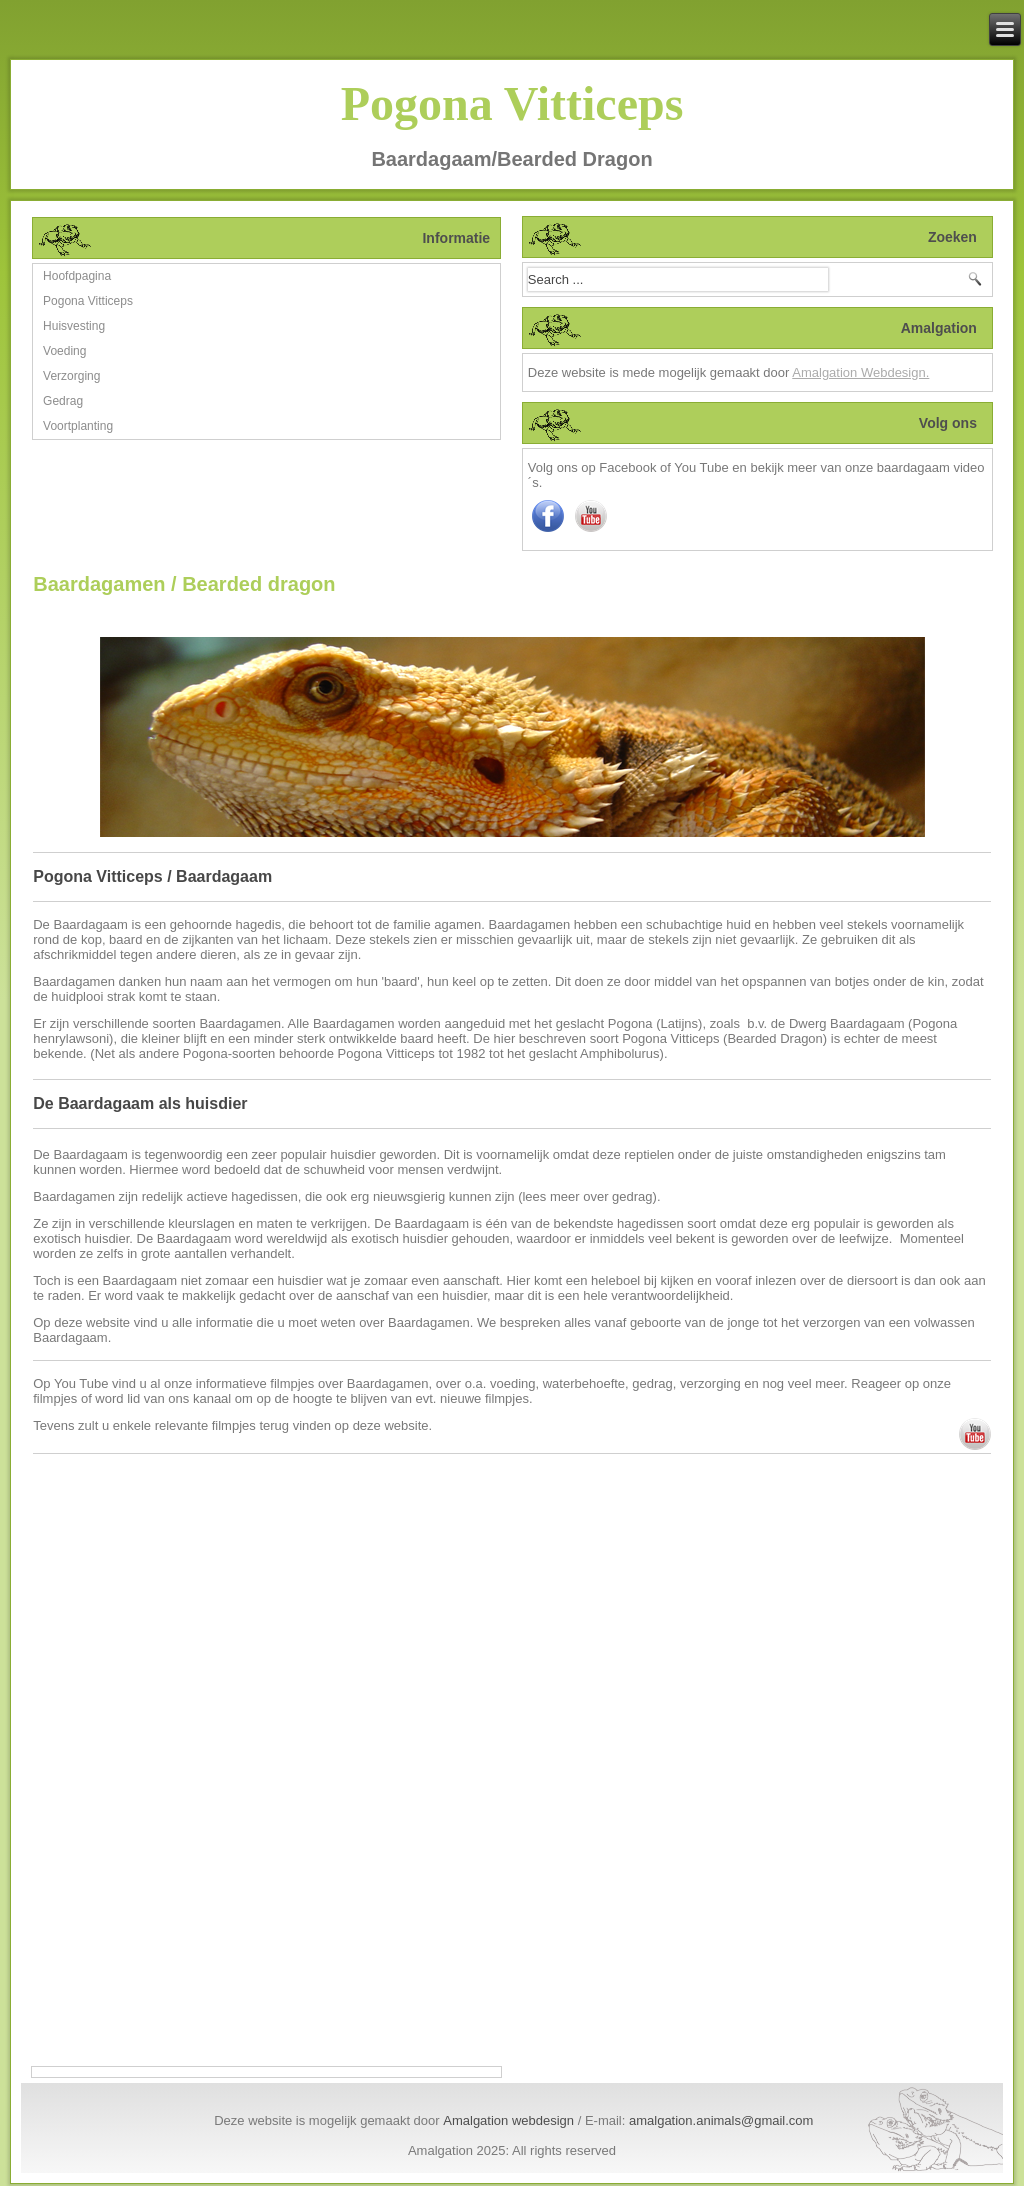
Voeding (64, 351)
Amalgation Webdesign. (860, 372)
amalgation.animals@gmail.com (721, 2120)
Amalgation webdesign (508, 2120)
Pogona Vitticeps (512, 103)
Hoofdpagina (77, 276)
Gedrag (63, 401)
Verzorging (71, 376)
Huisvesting (74, 326)
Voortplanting (78, 426)
